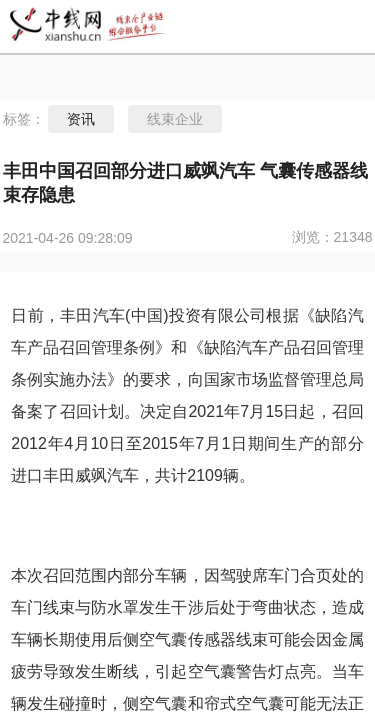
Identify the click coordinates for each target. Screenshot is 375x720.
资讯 (81, 119)
